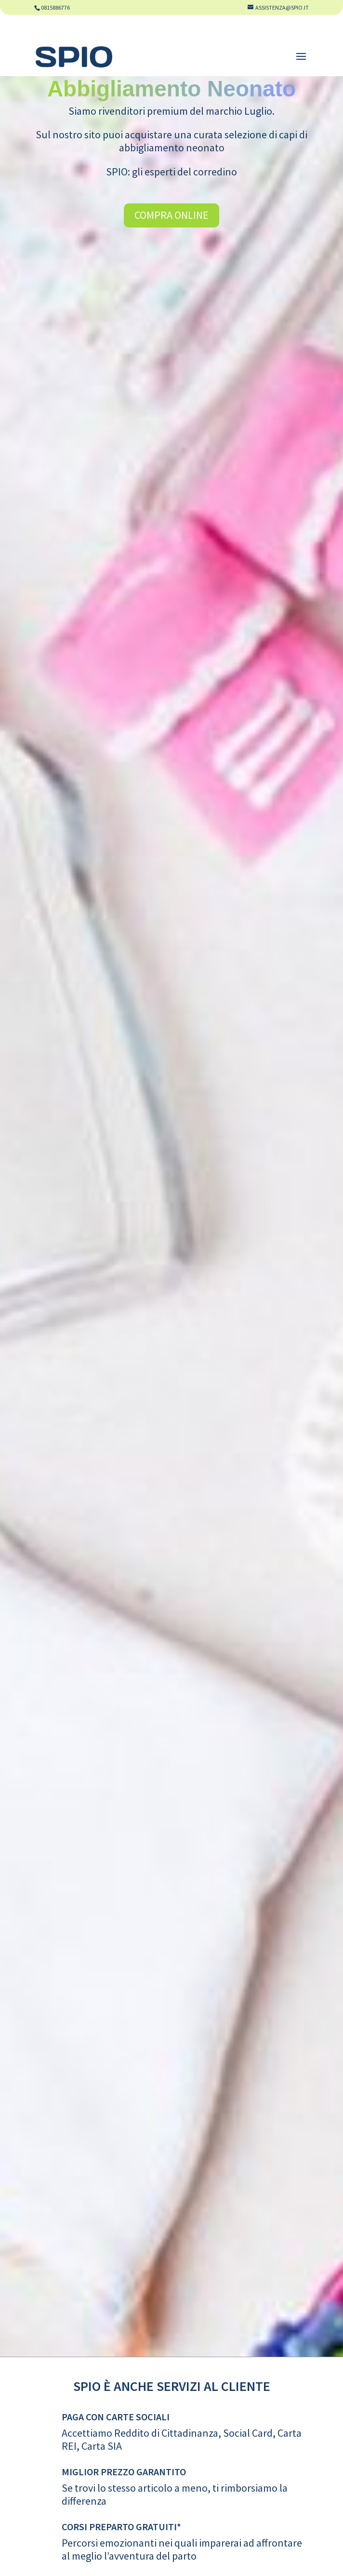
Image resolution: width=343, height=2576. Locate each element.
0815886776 (55, 7)
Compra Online (171, 215)
